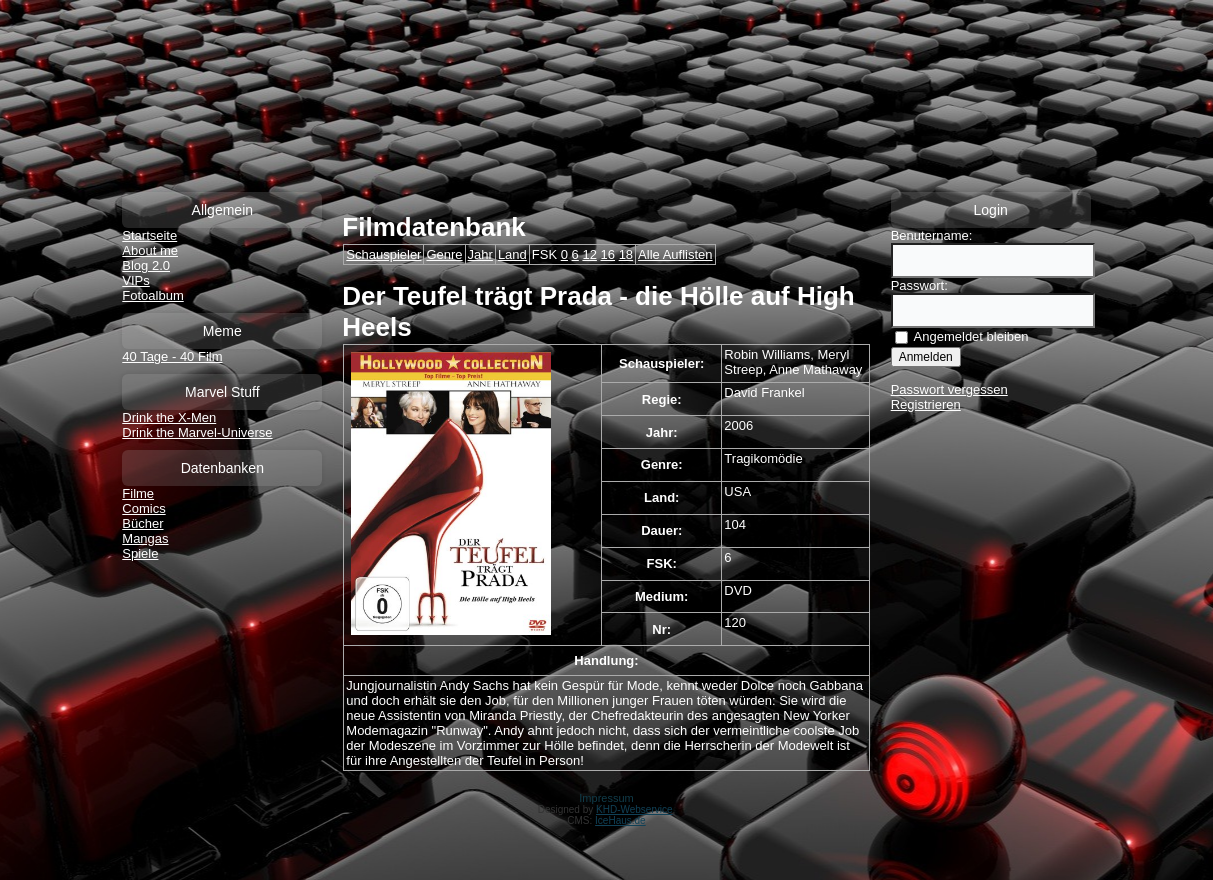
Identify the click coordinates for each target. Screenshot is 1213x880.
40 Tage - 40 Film (172, 356)
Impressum (606, 798)
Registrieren (926, 404)
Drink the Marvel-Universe (197, 432)
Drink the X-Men (169, 417)
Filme (138, 493)
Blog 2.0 (146, 265)
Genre (444, 254)
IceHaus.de (620, 820)
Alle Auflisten (675, 254)
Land (512, 254)
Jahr (480, 254)
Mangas (145, 538)
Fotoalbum (152, 295)
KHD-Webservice (634, 809)
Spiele (140, 553)
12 (589, 254)
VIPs (135, 280)
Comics (143, 508)
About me (150, 250)
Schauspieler (383, 254)
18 (626, 254)
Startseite (149, 235)
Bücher (142, 523)
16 (608, 254)
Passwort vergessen (949, 389)
